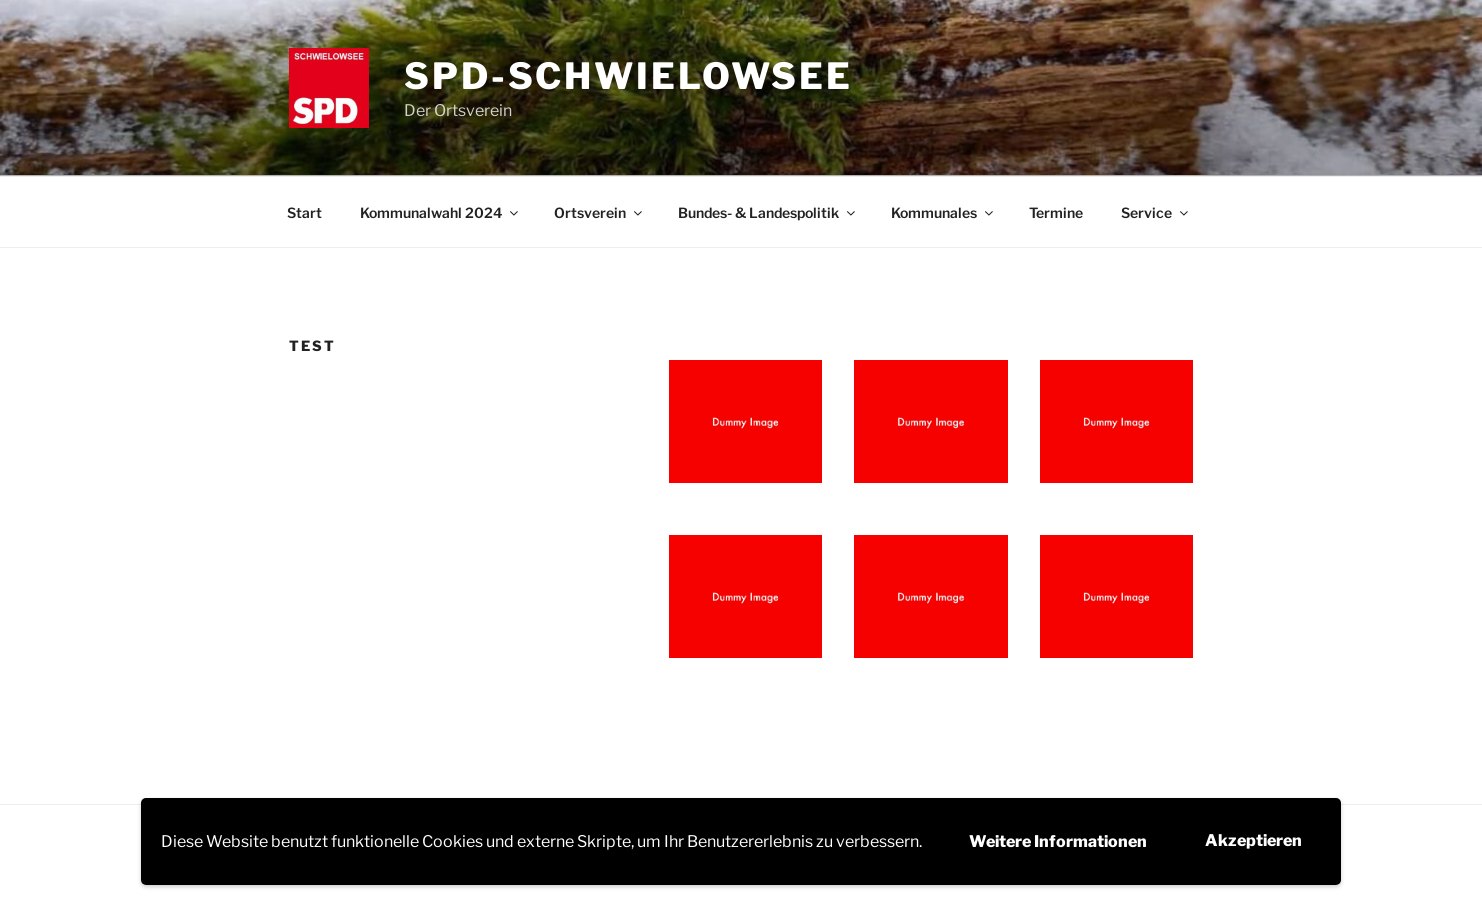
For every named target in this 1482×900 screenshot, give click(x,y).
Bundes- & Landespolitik (768, 212)
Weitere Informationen (1058, 841)
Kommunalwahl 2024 (440, 212)
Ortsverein (599, 212)
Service (1156, 212)
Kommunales (943, 212)
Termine (1056, 212)
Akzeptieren (1253, 840)
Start (304, 212)
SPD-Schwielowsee (628, 76)
